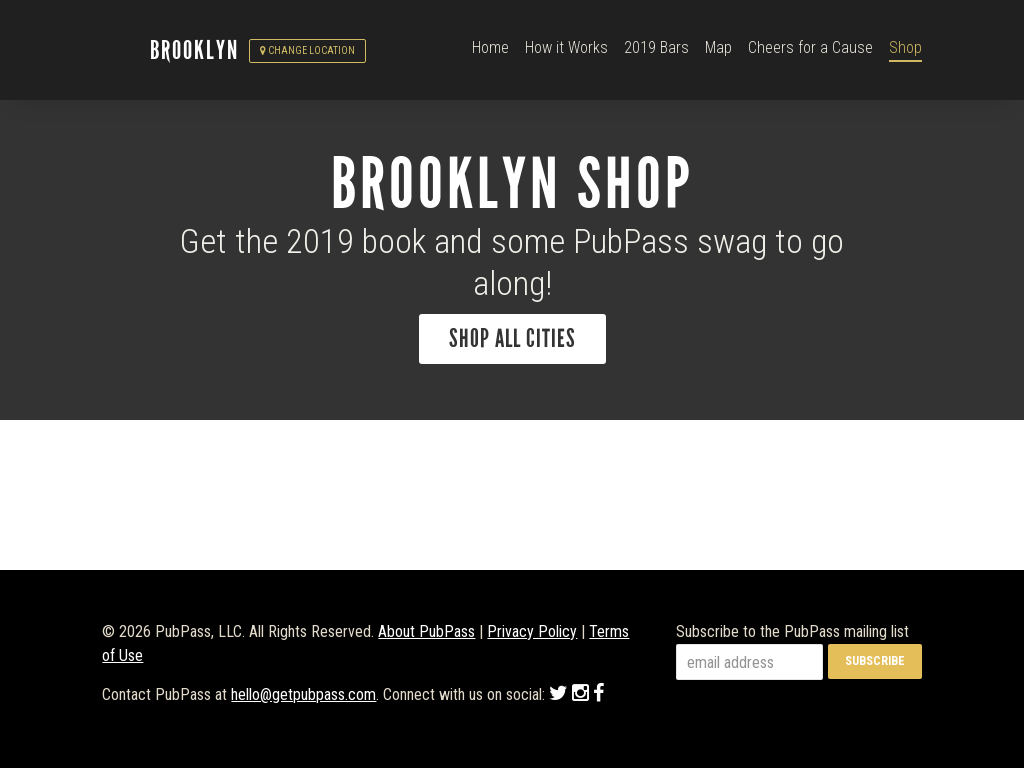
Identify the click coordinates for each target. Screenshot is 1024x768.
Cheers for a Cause (810, 47)
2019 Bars (656, 47)
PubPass (126, 51)
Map (718, 47)
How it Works (566, 47)
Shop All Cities (512, 339)
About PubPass (426, 631)
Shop (905, 47)
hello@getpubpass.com (303, 694)
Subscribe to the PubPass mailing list (792, 631)
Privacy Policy (532, 631)
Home (490, 47)
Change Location (307, 50)
